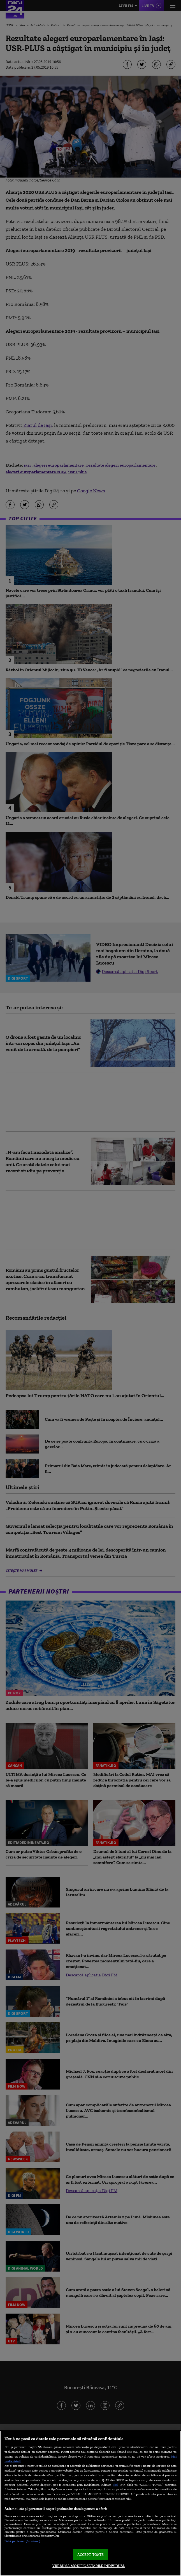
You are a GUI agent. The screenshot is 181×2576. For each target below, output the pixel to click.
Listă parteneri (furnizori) (22, 2541)
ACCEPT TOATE (90, 2554)
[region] (90, 2503)
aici (115, 2484)
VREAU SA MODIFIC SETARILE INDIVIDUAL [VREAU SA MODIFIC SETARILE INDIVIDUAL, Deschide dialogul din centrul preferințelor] (88, 2566)
